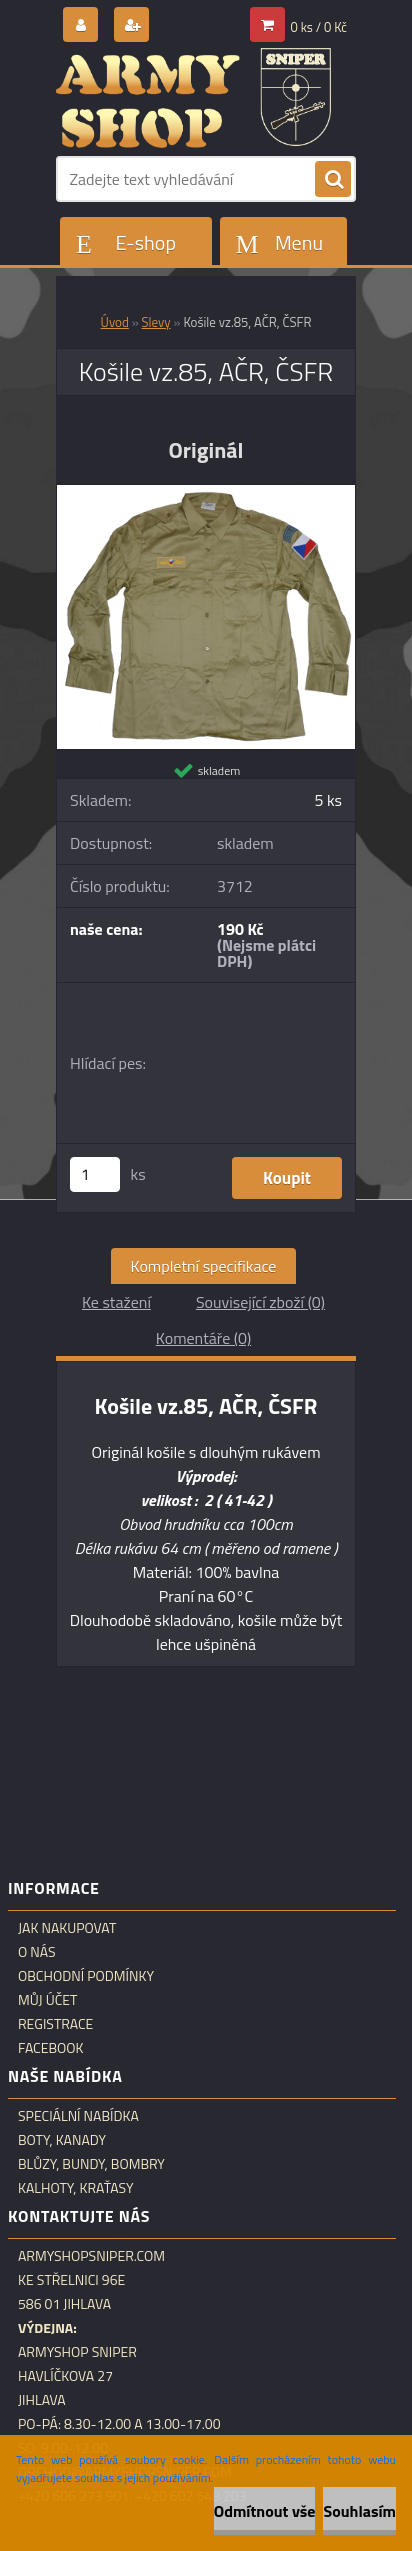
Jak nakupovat (67, 1928)
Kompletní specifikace (204, 1266)
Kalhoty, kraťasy (76, 2188)
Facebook (51, 2048)
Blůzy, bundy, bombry (91, 2164)
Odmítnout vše (265, 2511)
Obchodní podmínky (86, 1976)
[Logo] (193, 98)
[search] (333, 180)
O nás (37, 1952)
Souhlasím (359, 2511)
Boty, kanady (62, 2140)
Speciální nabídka (78, 2116)
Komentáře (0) (203, 1338)
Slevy (156, 322)
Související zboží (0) (260, 1302)
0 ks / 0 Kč (319, 27)
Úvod (115, 322)
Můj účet (47, 2000)
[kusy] (95, 1174)
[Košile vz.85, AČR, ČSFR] (206, 493)
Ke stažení (116, 1302)
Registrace (55, 2024)
